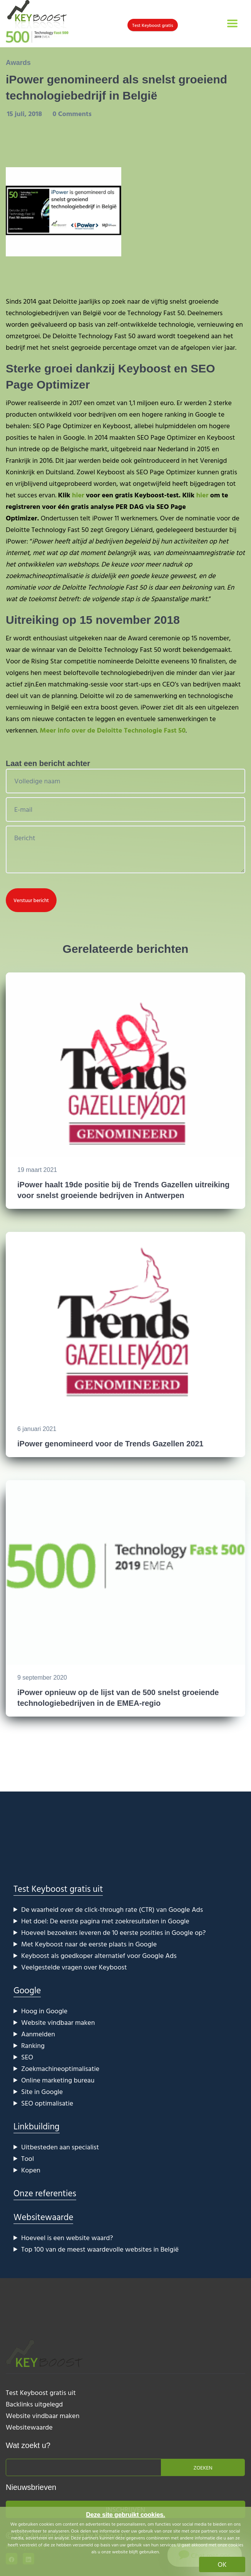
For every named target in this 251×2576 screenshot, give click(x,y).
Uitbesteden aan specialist (60, 2147)
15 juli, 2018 (25, 113)
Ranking (33, 2045)
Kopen (30, 2170)
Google (27, 1990)
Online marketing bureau (57, 2080)
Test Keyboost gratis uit (58, 1888)
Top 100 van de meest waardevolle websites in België (100, 2249)
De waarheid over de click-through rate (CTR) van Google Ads (112, 1909)
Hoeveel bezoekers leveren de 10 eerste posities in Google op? (113, 1932)
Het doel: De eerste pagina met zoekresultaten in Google (105, 1921)
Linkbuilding (36, 2126)
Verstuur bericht (31, 900)
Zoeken (203, 2467)
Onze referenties (44, 2193)
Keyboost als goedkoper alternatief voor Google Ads (99, 1955)
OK (222, 2564)
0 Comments (71, 113)
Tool (27, 2158)
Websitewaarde (43, 2217)
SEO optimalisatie (47, 2103)
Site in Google (42, 2091)
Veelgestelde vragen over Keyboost (74, 1967)
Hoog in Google (44, 2011)
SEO (27, 2057)
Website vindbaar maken (58, 2022)
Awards (18, 62)
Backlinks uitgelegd (34, 2404)
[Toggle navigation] (232, 23)
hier (78, 495)
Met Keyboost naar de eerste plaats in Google (89, 1944)
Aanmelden (38, 2034)
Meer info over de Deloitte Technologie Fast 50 (113, 730)
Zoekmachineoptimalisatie (60, 2068)
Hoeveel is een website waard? (67, 2237)
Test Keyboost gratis (152, 25)
